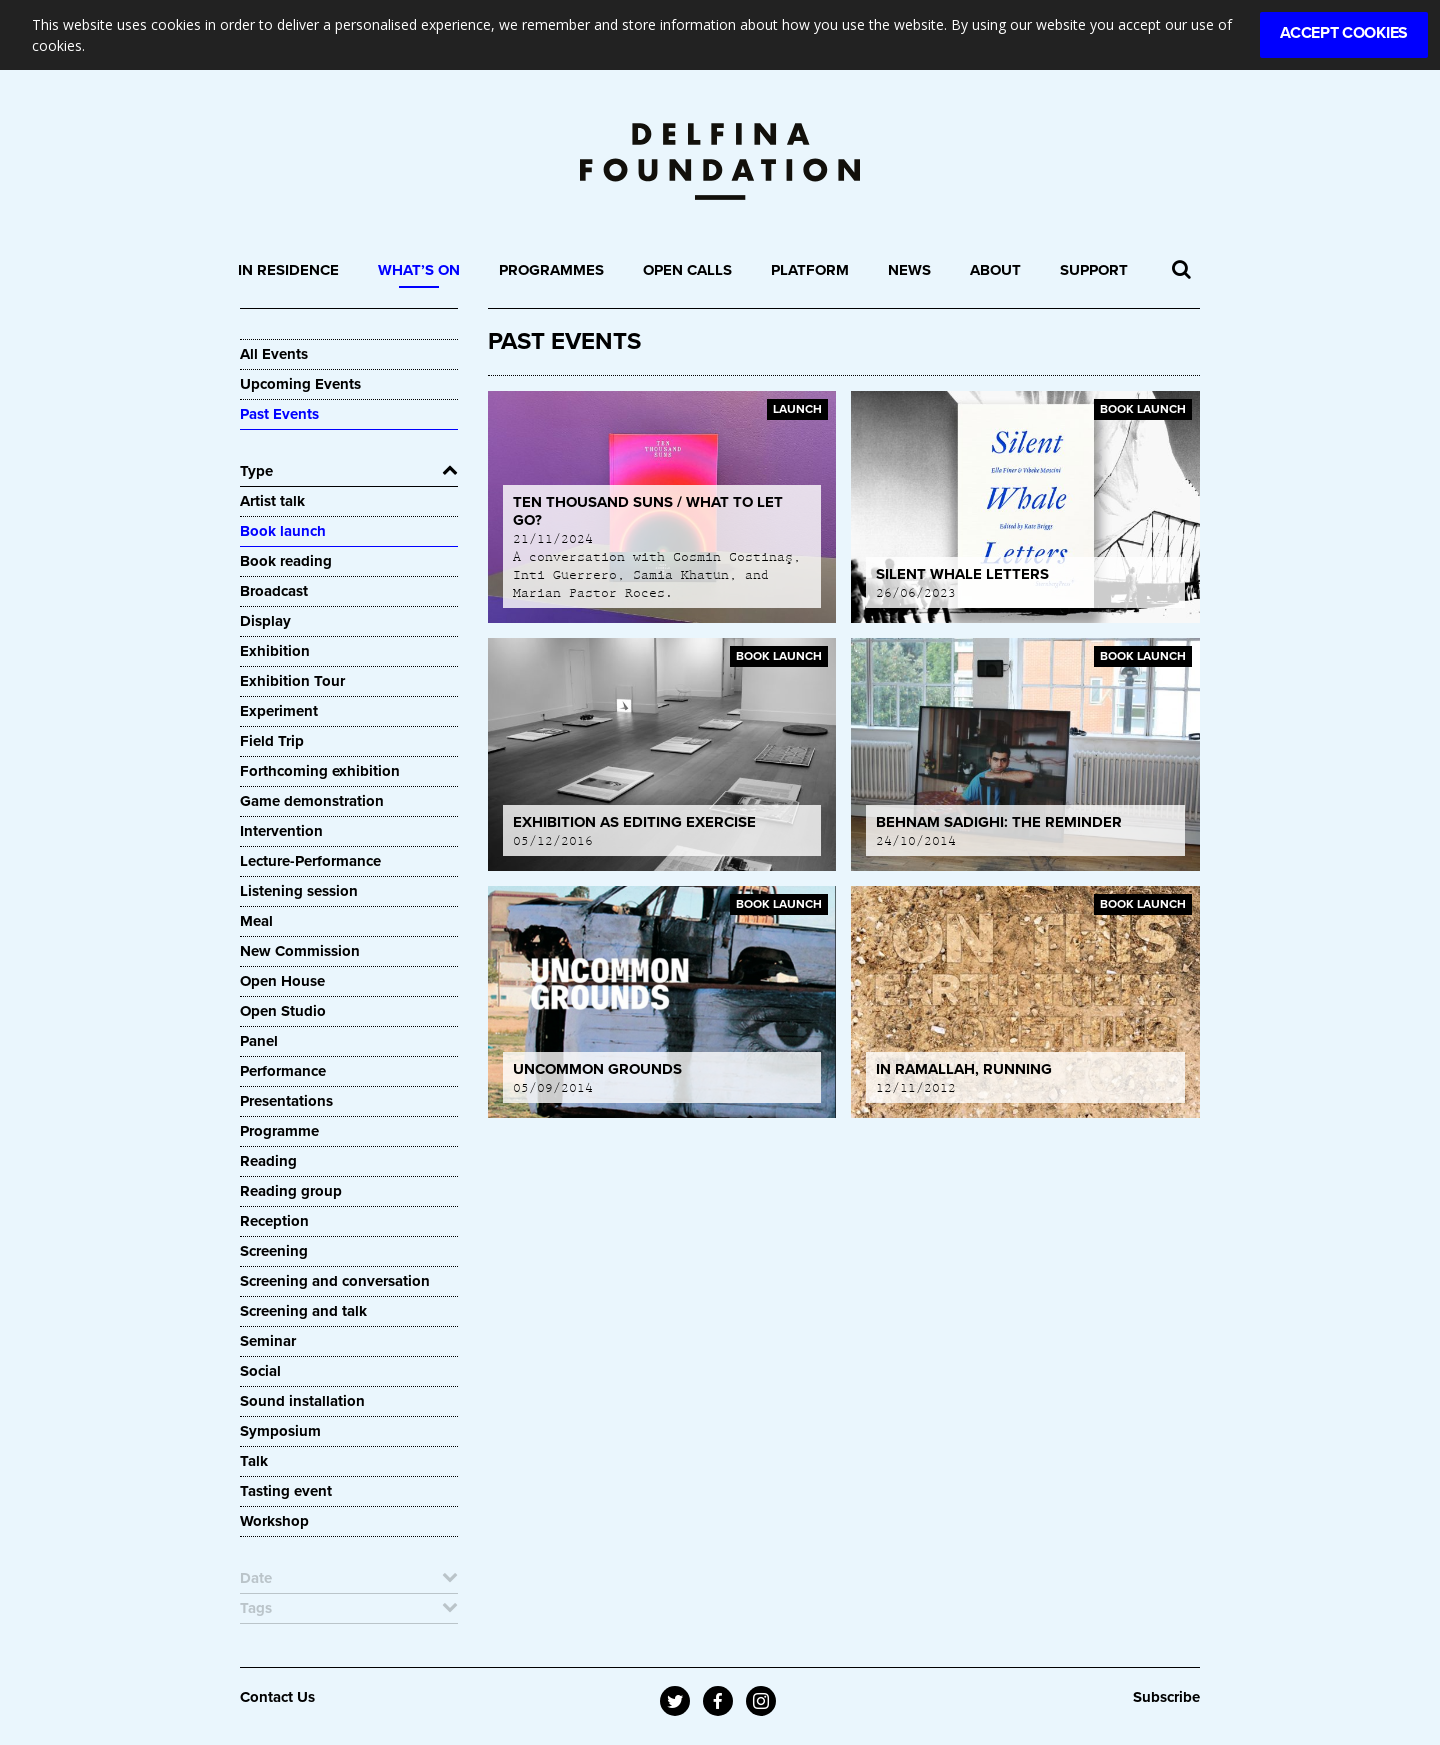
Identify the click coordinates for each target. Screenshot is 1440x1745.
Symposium (280, 1431)
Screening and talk (303, 1311)
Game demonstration (312, 801)
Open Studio (283, 1011)
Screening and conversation (335, 1281)
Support (1094, 270)
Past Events (279, 414)
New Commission (300, 951)
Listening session (299, 891)
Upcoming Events (300, 384)
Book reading (286, 561)
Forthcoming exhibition (320, 771)
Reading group (291, 1191)
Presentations (286, 1101)
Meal (256, 921)
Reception (274, 1221)
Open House (282, 981)
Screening (274, 1251)
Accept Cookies (1344, 33)
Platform (810, 270)
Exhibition (275, 651)
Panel (259, 1041)
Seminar (268, 1341)
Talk (254, 1461)
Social (260, 1371)
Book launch (283, 531)
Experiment (279, 711)
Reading (268, 1161)
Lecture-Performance (310, 861)
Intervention (281, 831)
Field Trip (272, 741)
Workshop (274, 1521)
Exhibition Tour (292, 681)
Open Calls (687, 270)
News (909, 270)
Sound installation (302, 1401)
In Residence (288, 270)
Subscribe (1166, 1697)
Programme (279, 1131)
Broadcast (274, 591)
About (995, 270)
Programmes (551, 270)
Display (265, 621)
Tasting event (286, 1491)
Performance (283, 1071)
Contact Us (277, 1697)
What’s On (419, 270)
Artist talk (272, 501)
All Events (274, 354)
